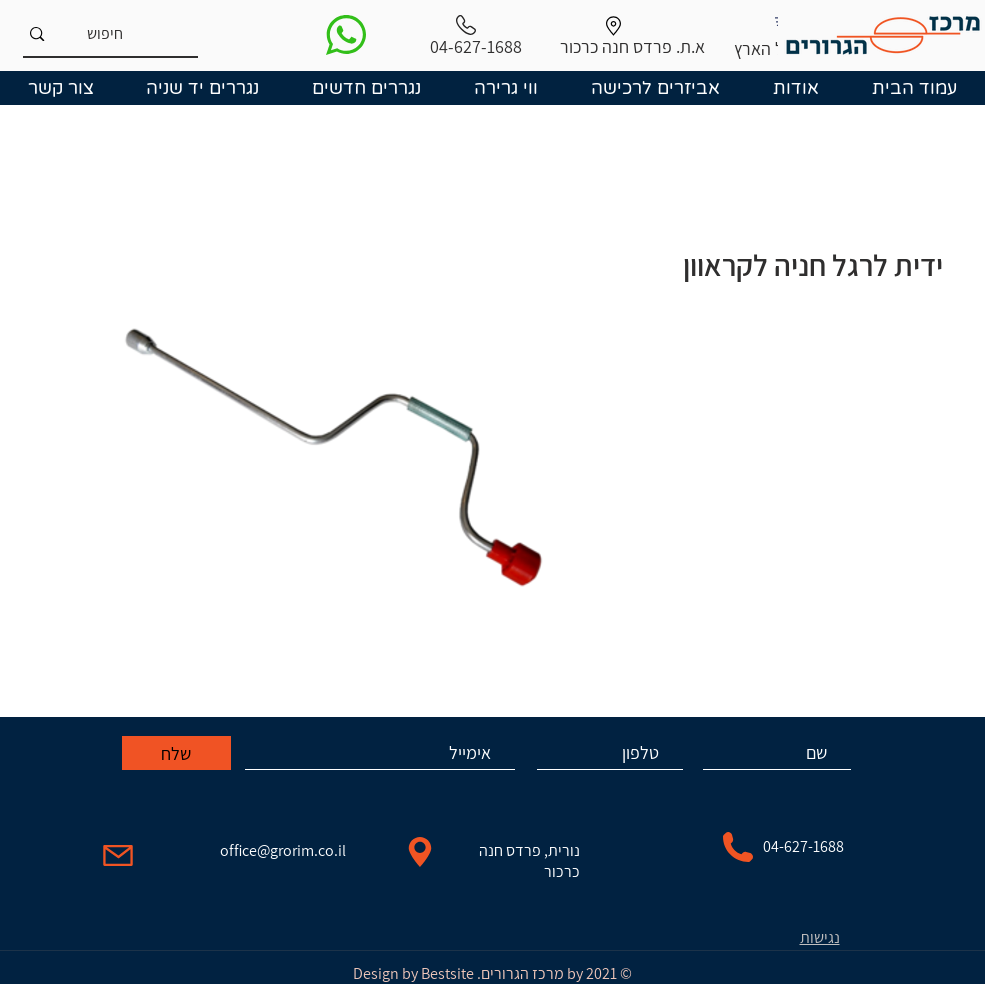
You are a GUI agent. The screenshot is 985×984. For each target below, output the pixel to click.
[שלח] (176, 753)
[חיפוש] (143, 34)
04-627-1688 (803, 846)
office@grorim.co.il (283, 850)
